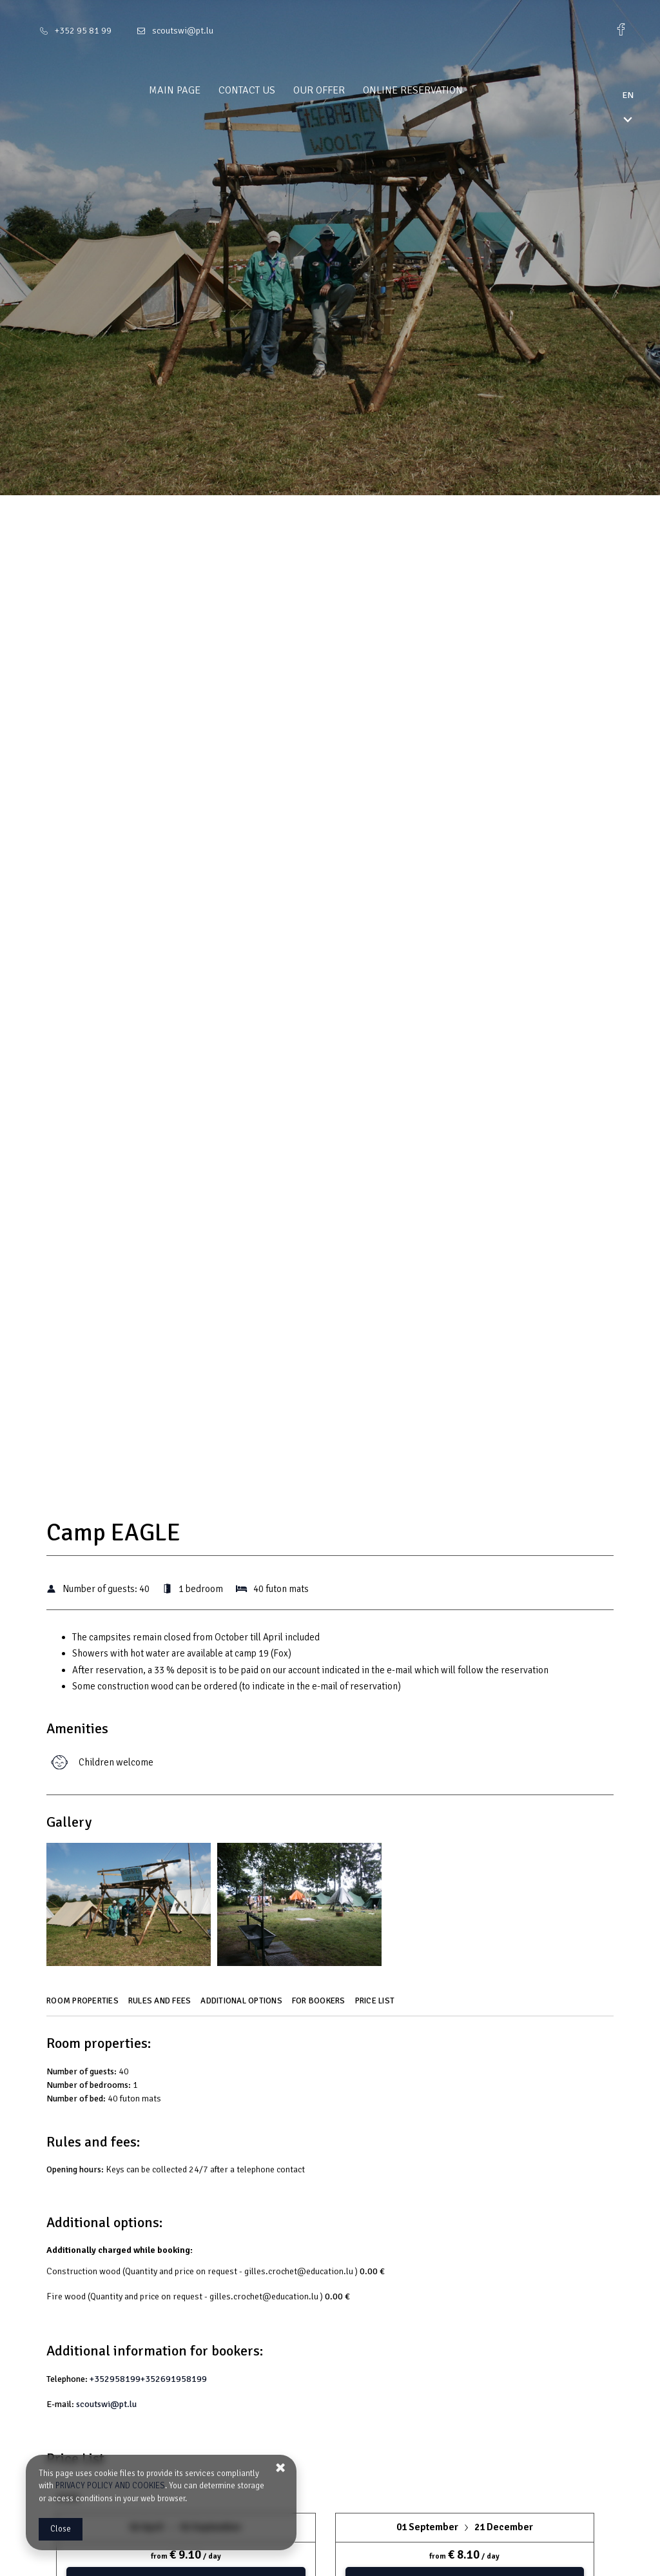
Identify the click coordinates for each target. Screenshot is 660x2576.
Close (60, 2529)
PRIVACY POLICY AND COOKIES (110, 2486)
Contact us (271, 90)
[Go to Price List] (376, 2005)
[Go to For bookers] (320, 2005)
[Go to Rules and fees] (161, 2005)
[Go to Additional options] (243, 2005)
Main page (199, 90)
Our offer (343, 90)
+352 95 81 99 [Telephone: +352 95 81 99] (83, 30)
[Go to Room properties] (84, 2005)
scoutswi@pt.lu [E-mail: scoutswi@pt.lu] (182, 30)
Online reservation (437, 90)
